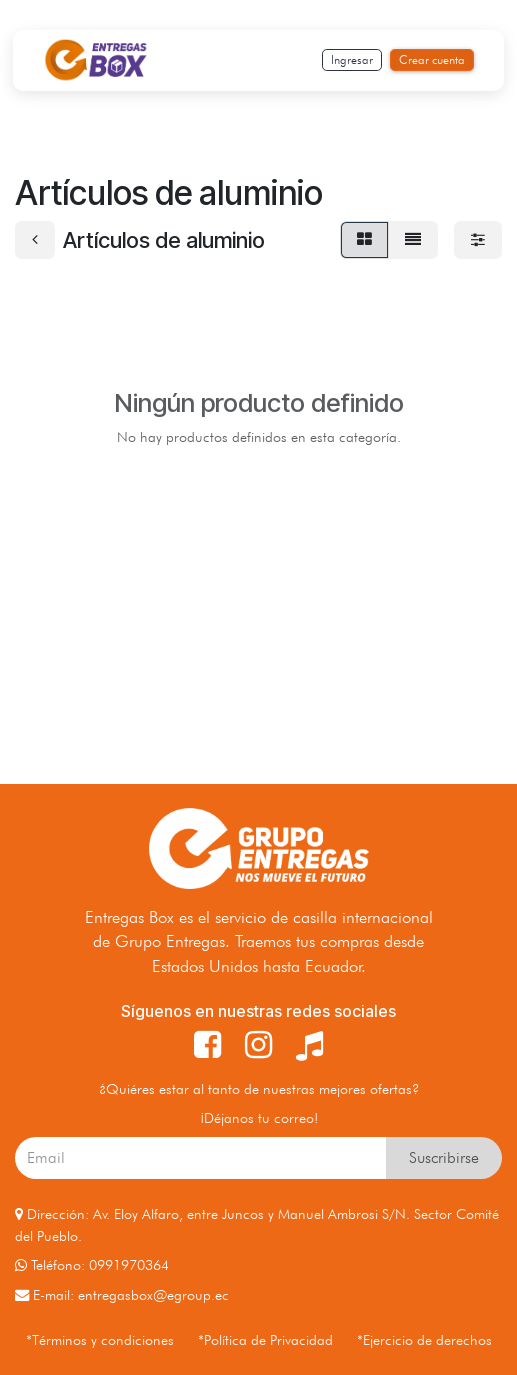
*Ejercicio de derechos (424, 1339)
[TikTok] (309, 1045)
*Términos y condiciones (100, 1339)
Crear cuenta (432, 59)
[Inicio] (96, 60)
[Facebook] (207, 1045)
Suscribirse (444, 1157)
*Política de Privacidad (265, 1339)
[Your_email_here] (201, 1158)
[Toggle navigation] (243, 60)
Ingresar (352, 59)
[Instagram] (258, 1045)
